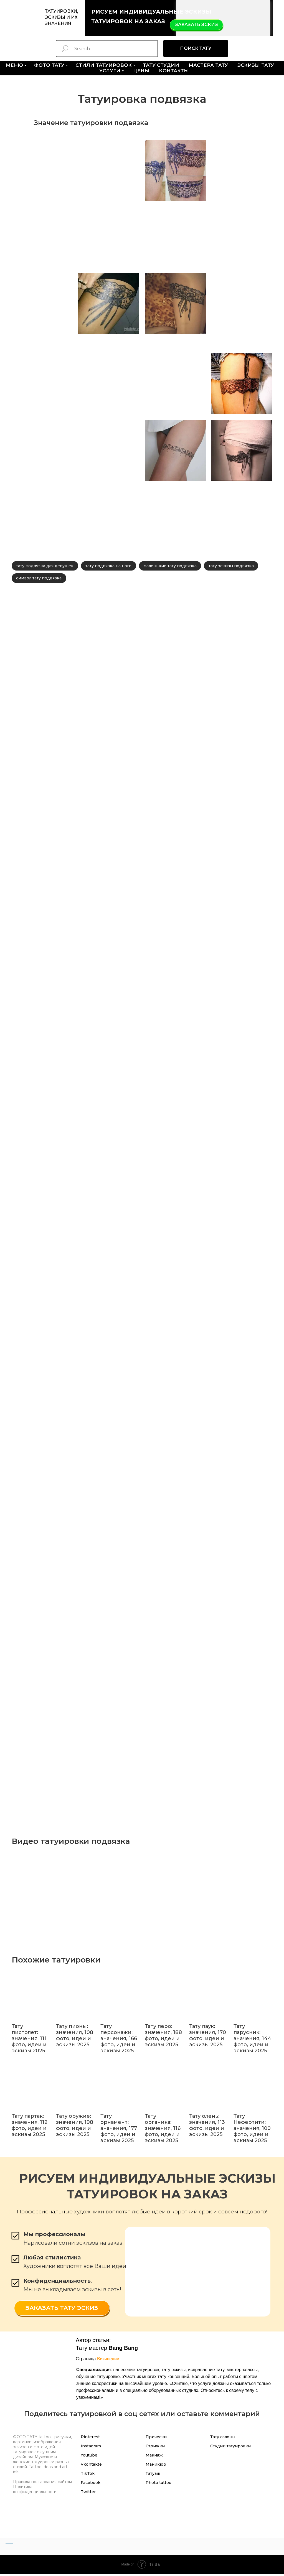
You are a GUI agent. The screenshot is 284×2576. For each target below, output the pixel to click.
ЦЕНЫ (141, 70)
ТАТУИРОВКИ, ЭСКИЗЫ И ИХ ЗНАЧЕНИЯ (61, 17)
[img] (223, 18)
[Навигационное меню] (9, 2548)
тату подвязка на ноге (111, 566)
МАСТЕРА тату (208, 65)
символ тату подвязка (39, 579)
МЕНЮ (14, 65)
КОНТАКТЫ (174, 70)
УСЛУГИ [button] (109, 70)
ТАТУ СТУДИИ (161, 65)
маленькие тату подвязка (173, 566)
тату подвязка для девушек (45, 566)
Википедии (108, 2360)
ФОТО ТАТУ (49, 65)
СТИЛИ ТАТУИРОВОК (103, 65)
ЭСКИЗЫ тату (255, 65)
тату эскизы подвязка (236, 566)
